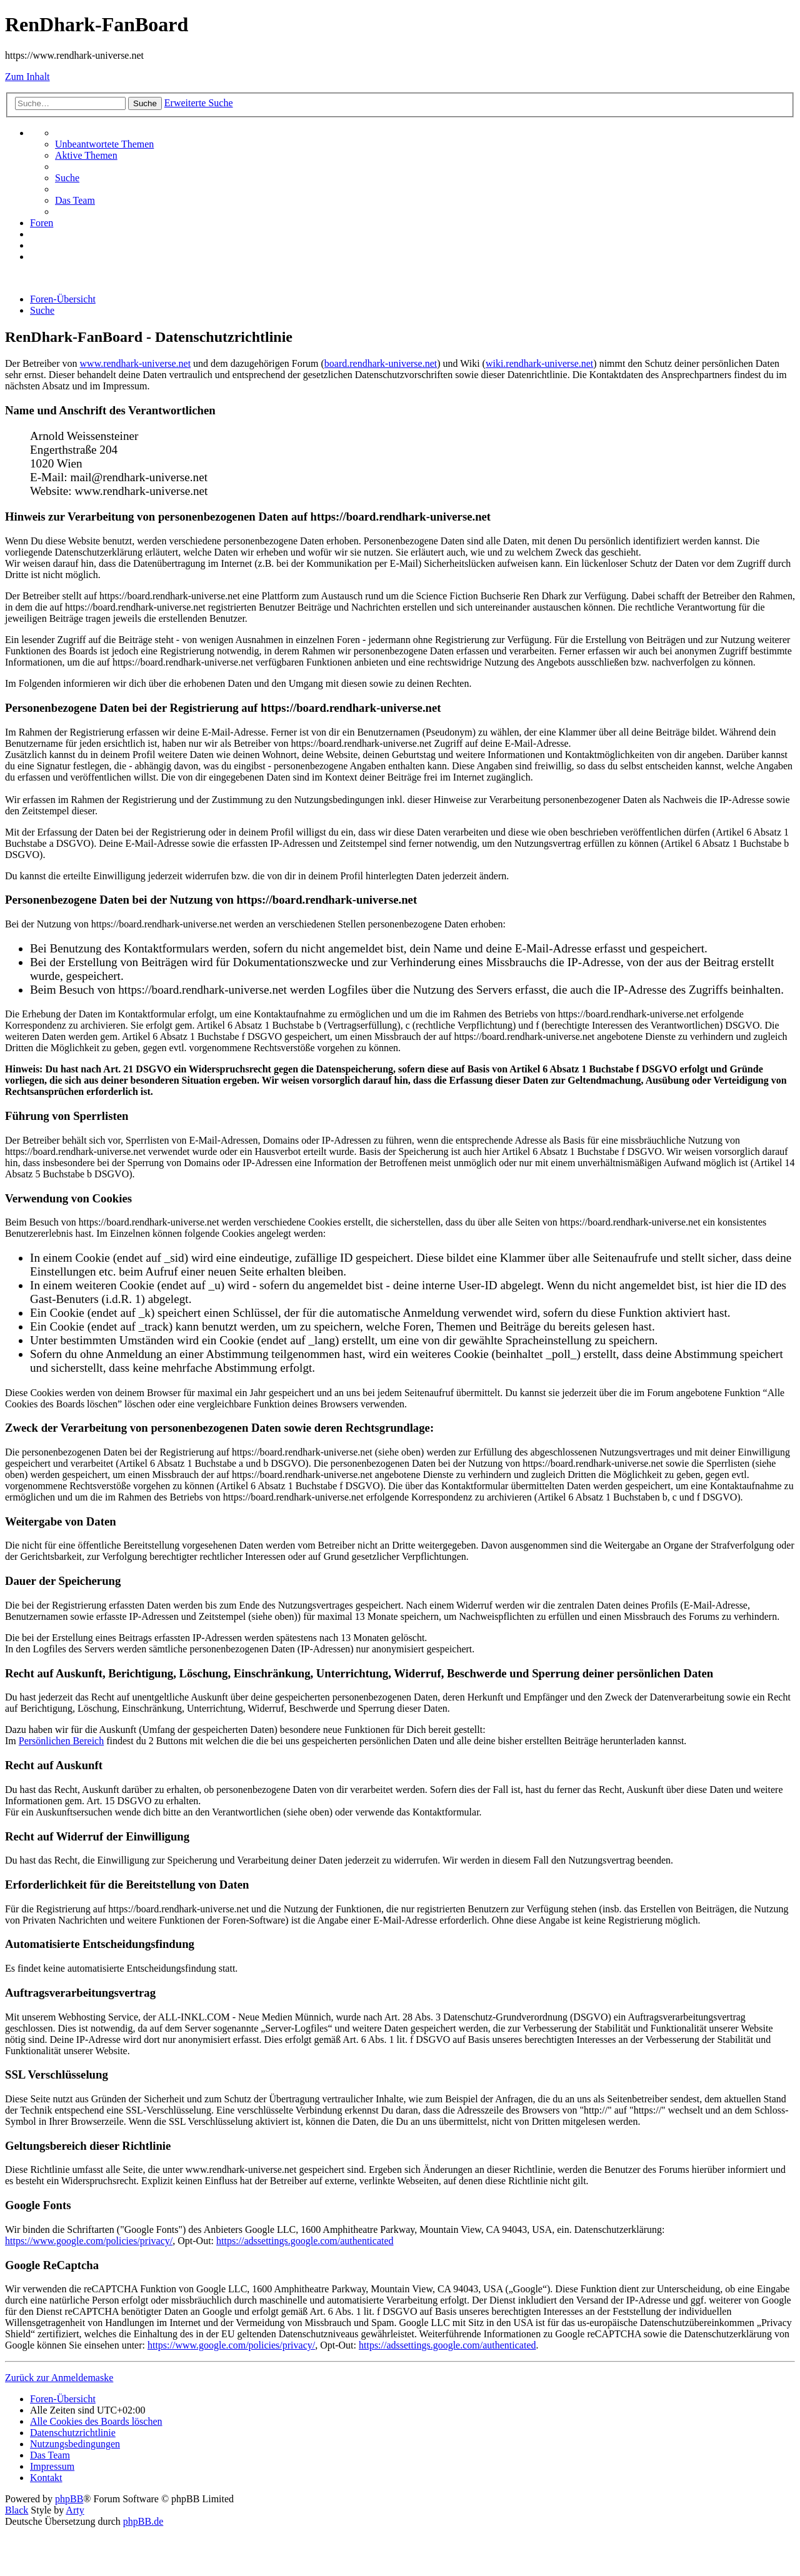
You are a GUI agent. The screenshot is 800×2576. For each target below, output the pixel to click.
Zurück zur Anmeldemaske (59, 2377)
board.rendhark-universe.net (380, 363)
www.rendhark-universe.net (135, 363)
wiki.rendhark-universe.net (539, 363)
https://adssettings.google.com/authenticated (305, 2240)
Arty (75, 2510)
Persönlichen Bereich (61, 1740)
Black (16, 2510)
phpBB (69, 2499)
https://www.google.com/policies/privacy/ (88, 2240)
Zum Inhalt (27, 76)
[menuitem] (104, 144)
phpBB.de (143, 2521)
